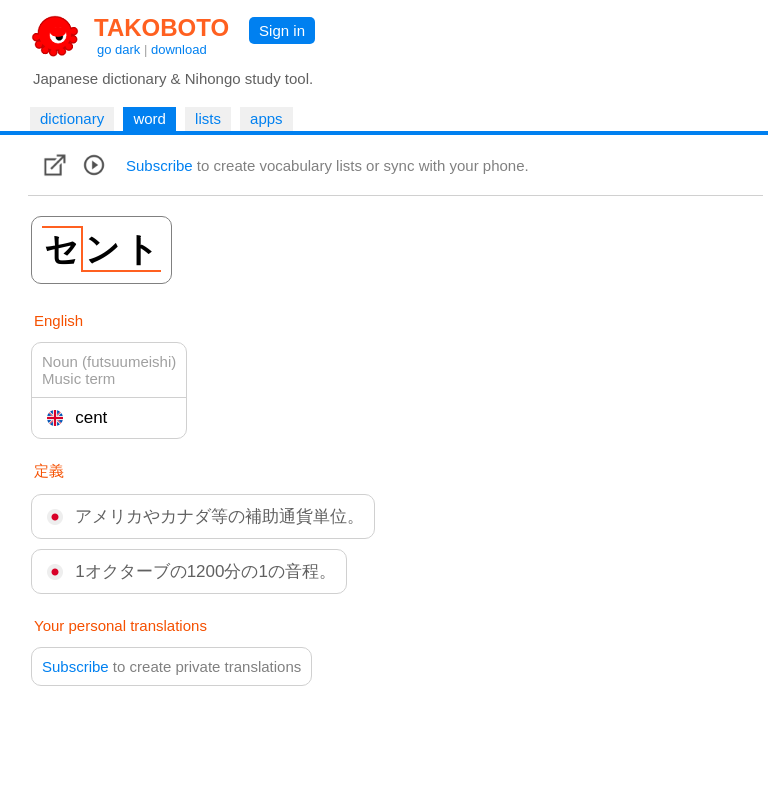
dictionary (72, 118)
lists (208, 118)
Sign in (282, 30)
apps (266, 118)
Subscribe (159, 165)
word (149, 118)
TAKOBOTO (161, 27)
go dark (118, 49)
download (179, 49)
